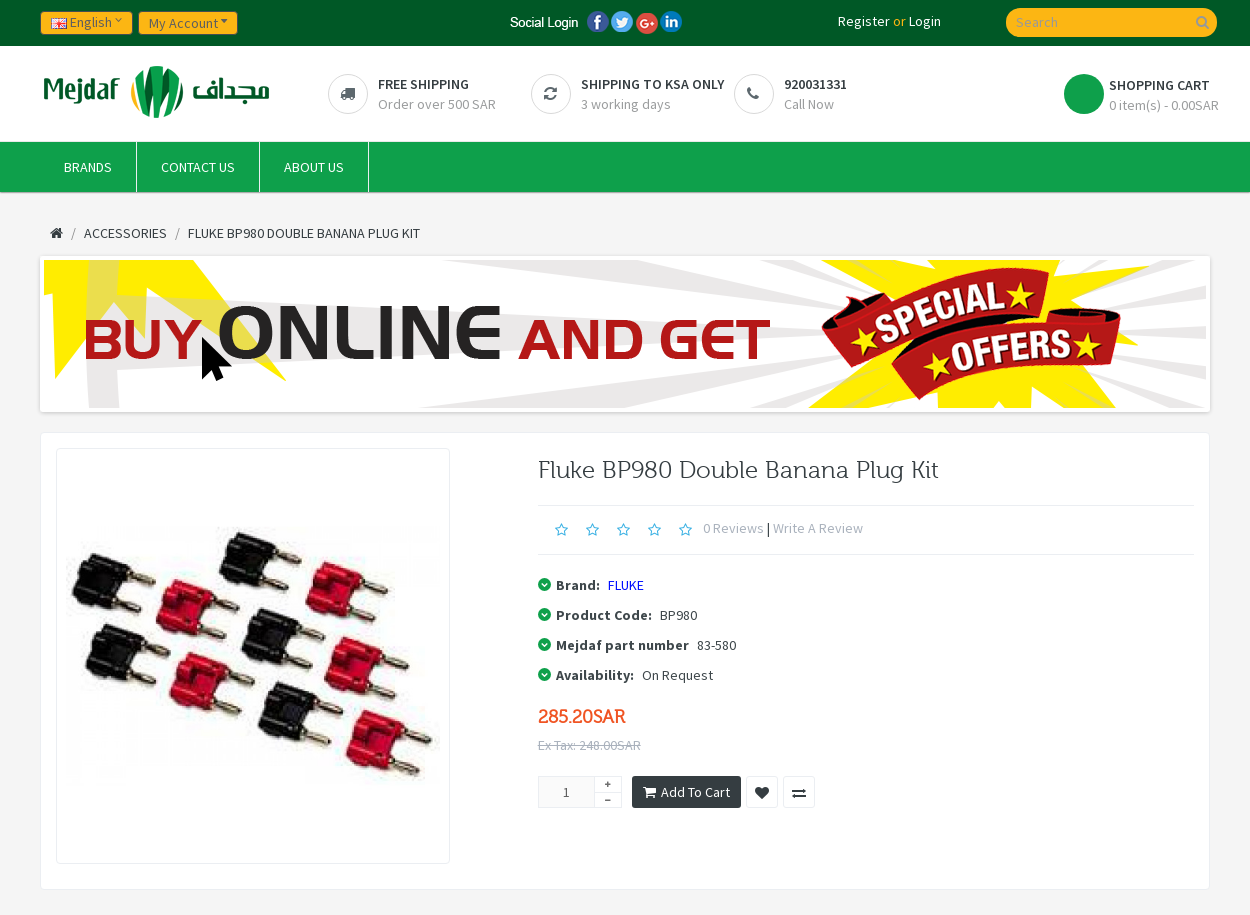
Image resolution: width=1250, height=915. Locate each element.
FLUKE (626, 585)
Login (925, 21)
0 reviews (733, 528)
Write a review (818, 528)
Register (864, 21)
